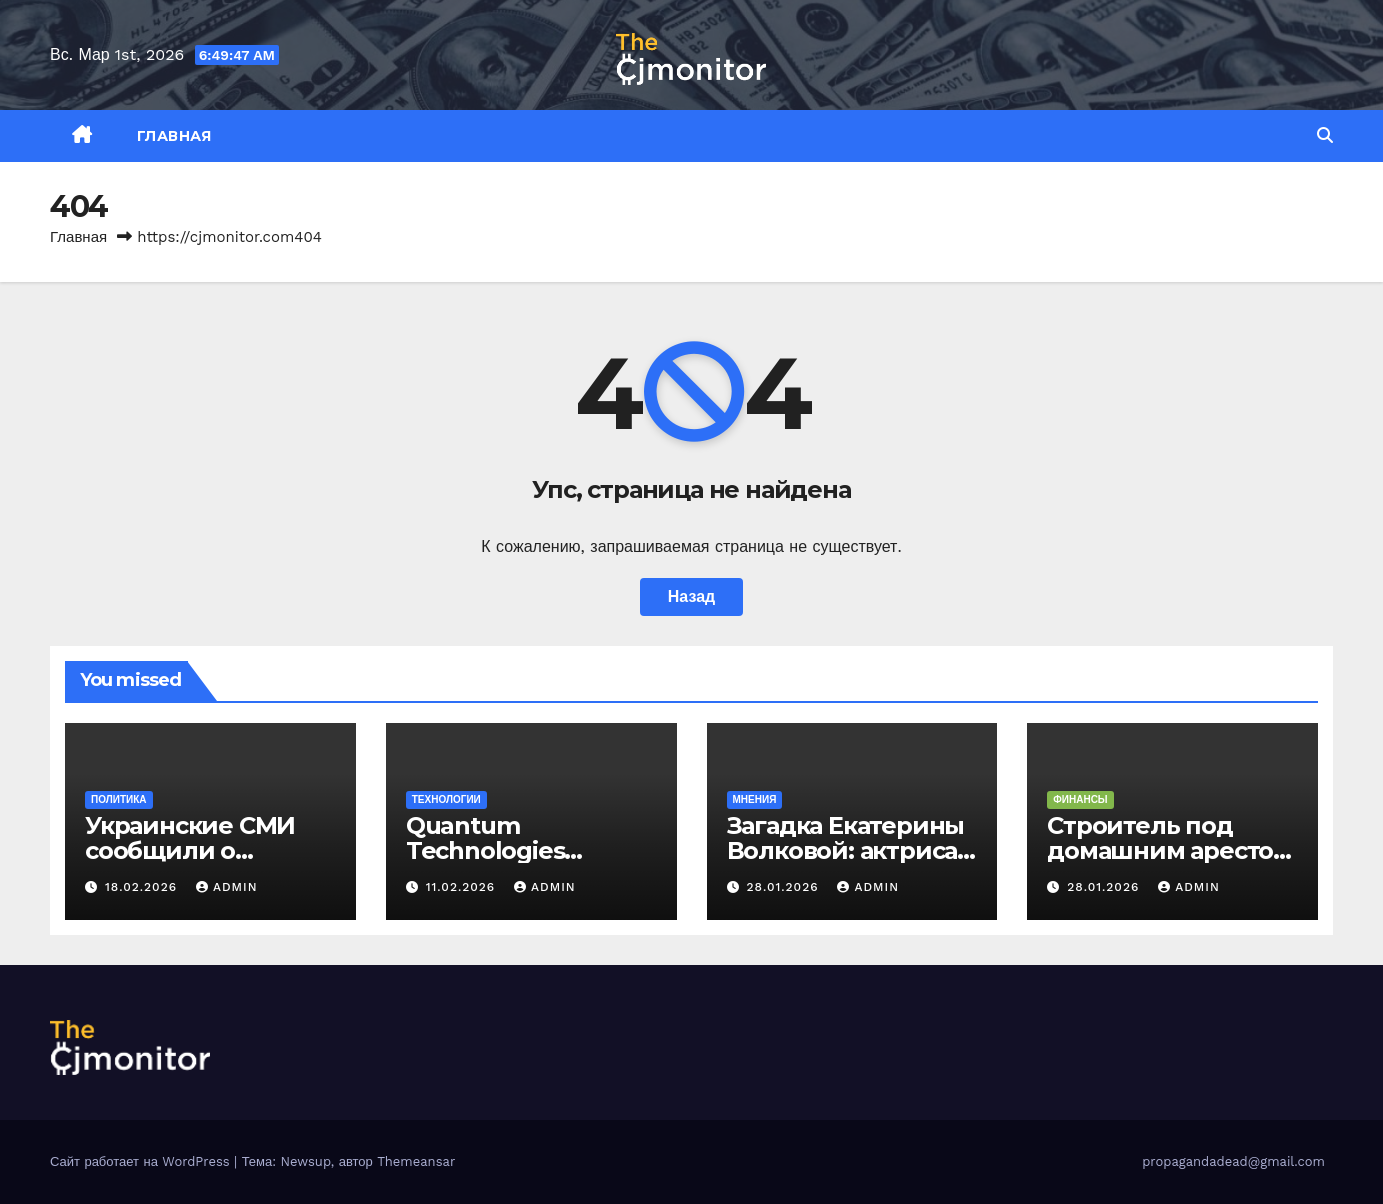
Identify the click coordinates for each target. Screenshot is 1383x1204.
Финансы (1080, 799)
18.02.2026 (143, 887)
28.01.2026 (784, 887)
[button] (1325, 135)
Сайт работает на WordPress (142, 1161)
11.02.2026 (463, 887)
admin (227, 887)
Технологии (446, 799)
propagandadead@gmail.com (1233, 1161)
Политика (119, 799)
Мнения (755, 799)
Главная (174, 136)
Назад (691, 596)
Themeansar (416, 1161)
